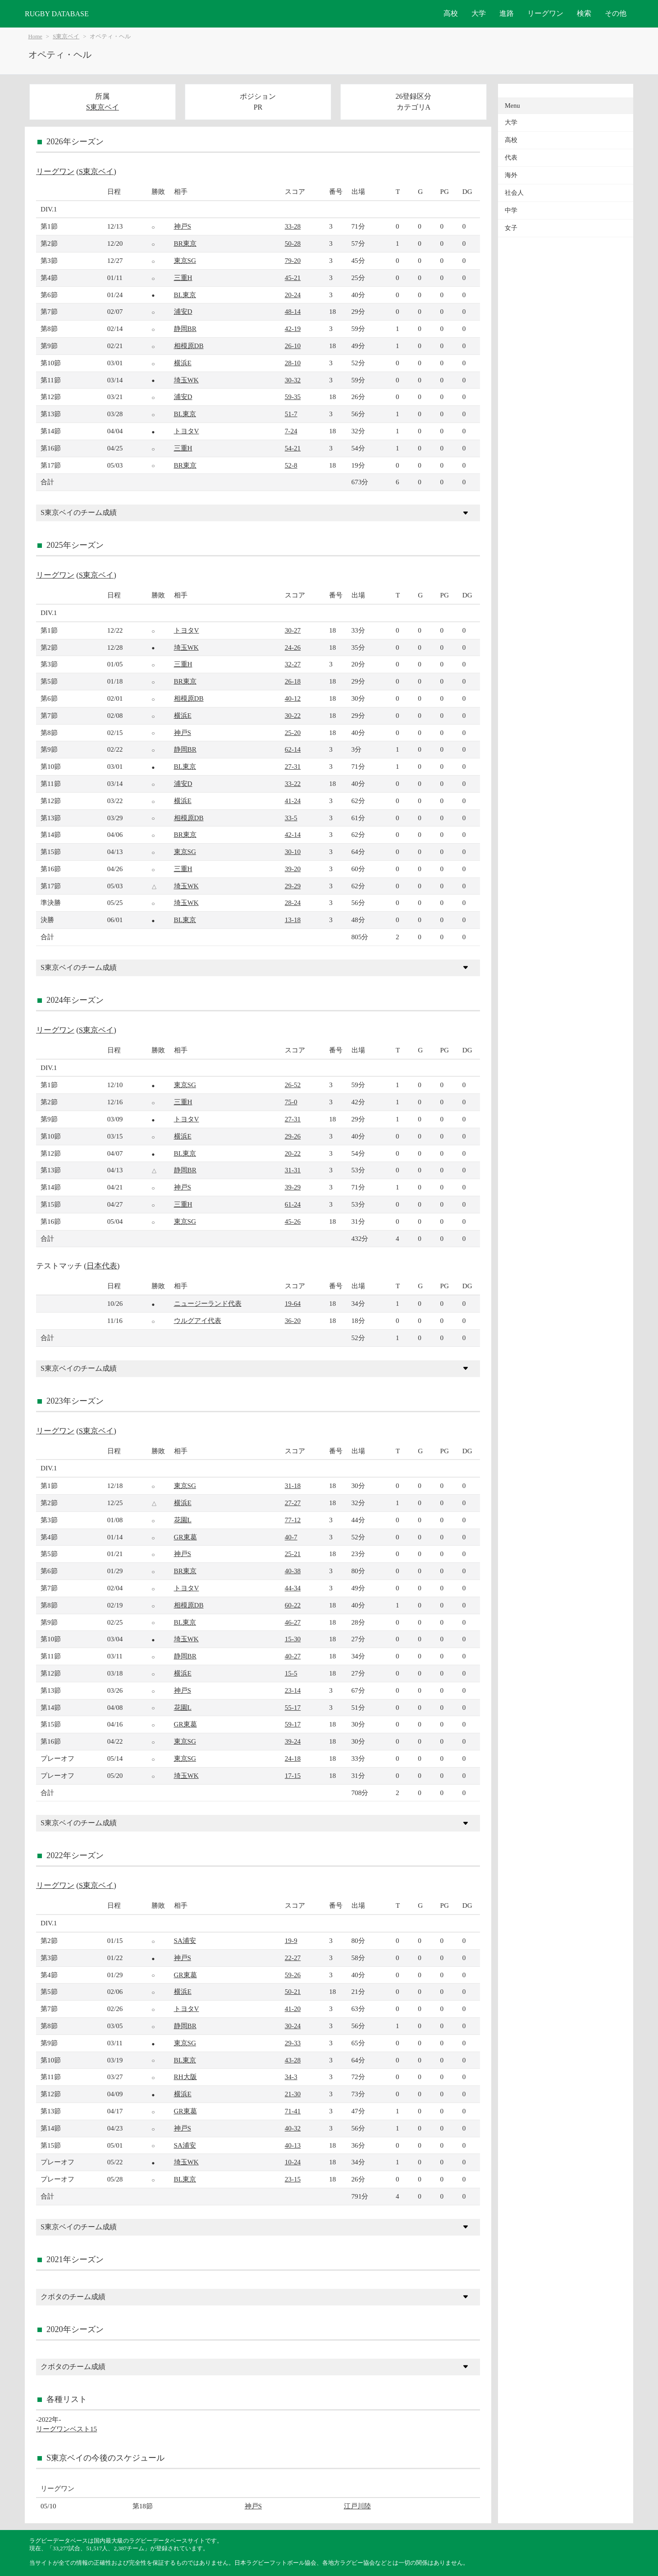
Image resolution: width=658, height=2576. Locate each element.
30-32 (293, 380)
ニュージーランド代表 (208, 1303)
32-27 (293, 664)
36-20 (293, 1320)
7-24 (291, 431)
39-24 (293, 1741)
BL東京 (185, 294)
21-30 (293, 2094)
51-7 (291, 414)
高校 (450, 13)
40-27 (293, 1656)
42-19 (293, 328)
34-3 (291, 2076)
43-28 (293, 2060)
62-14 (293, 749)
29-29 (293, 886)
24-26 (293, 647)
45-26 (293, 1221)
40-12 (293, 698)
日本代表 (102, 1266)
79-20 (293, 260)
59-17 (293, 1724)
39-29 (293, 1187)
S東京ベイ (66, 36)
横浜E (183, 363)
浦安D (183, 311)
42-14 (293, 834)
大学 (478, 13)
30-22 (293, 715)
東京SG (185, 260)
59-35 (293, 396)
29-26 (293, 1136)
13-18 (293, 919)
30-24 (293, 2026)
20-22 (293, 1153)
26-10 (293, 345)
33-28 (293, 226)
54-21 (293, 448)
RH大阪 (185, 2076)
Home (35, 36)
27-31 (293, 766)
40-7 (291, 1537)
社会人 (514, 192)
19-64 (293, 1303)
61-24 (293, 1204)
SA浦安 (185, 1940)
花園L (183, 1520)
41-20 (293, 2008)
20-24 (293, 294)
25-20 (293, 732)
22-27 (293, 1957)
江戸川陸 (357, 2506)
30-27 (293, 630)
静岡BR (185, 328)
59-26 (293, 1975)
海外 (511, 175)
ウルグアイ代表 (197, 1320)
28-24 (293, 902)
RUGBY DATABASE (57, 14)
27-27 (293, 1502)
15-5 (291, 1673)
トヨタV (186, 431)
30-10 (293, 851)
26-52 (293, 1084)
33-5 (291, 818)
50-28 (293, 243)
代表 (511, 157)
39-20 (293, 868)
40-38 (293, 1571)
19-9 (291, 1940)
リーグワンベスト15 (66, 2429)
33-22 (293, 783)
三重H (183, 277)
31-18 (293, 1485)
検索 (584, 13)
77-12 (293, 1520)
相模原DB (189, 345)
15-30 (293, 1639)
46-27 (293, 1622)
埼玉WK (186, 380)
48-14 (293, 311)
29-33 (293, 2043)
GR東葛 (185, 1537)
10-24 (293, 2162)
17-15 (293, 1775)
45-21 (293, 277)
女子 (511, 228)
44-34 (293, 1588)
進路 (506, 13)
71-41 (293, 2111)
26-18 (293, 681)
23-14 (293, 1690)
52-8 (291, 465)
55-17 (293, 1707)
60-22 (293, 1605)
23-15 (293, 2179)
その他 (615, 13)
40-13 (293, 2145)
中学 (511, 210)
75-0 (291, 1102)
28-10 (293, 363)
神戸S (182, 226)
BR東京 (185, 243)
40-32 (293, 2128)
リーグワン (545, 13)
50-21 (293, 1991)
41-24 (293, 800)
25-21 (293, 1553)
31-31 (293, 1170)
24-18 (293, 1758)
